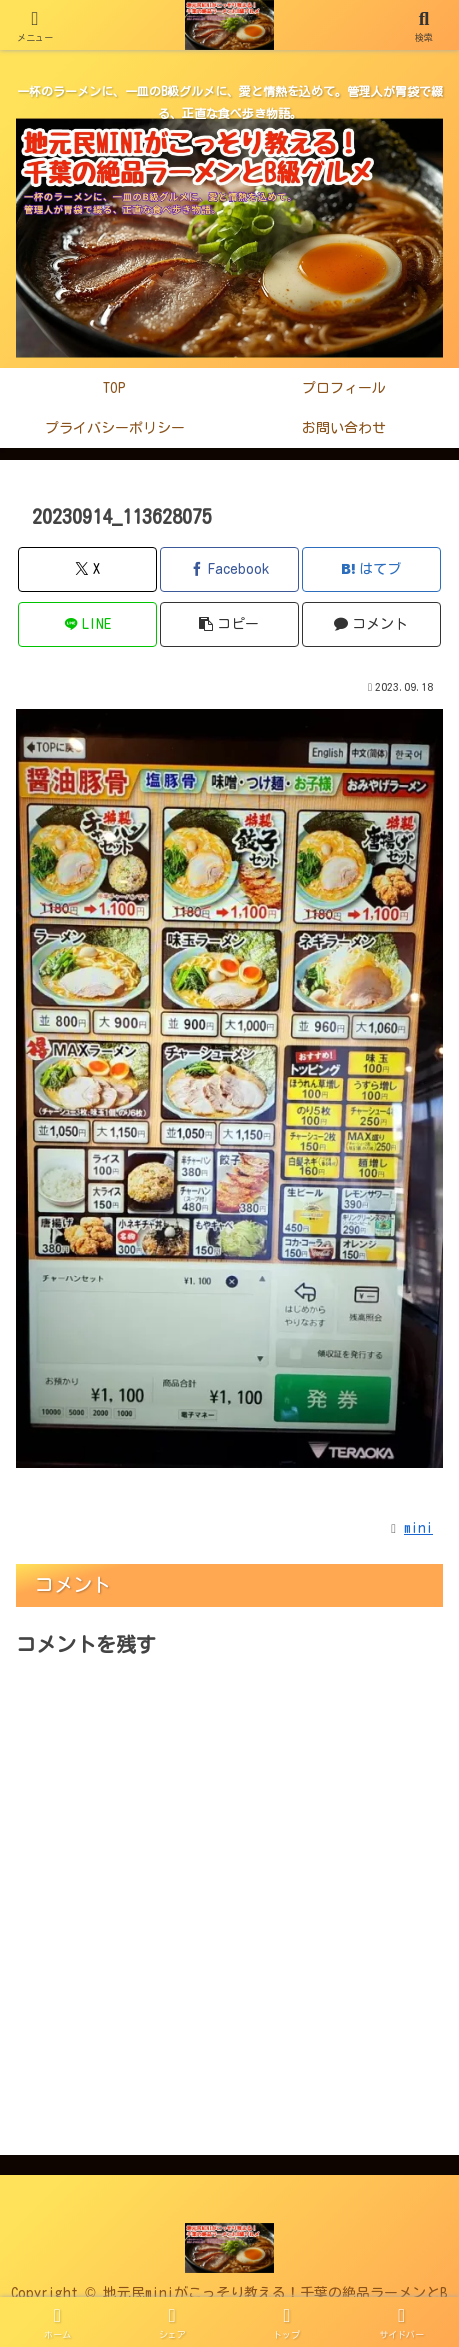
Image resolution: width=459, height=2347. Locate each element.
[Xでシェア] (87, 569)
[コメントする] (371, 624)
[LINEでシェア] (87, 624)
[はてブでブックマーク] (371, 569)
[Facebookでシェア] (229, 569)
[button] (229, 624)
